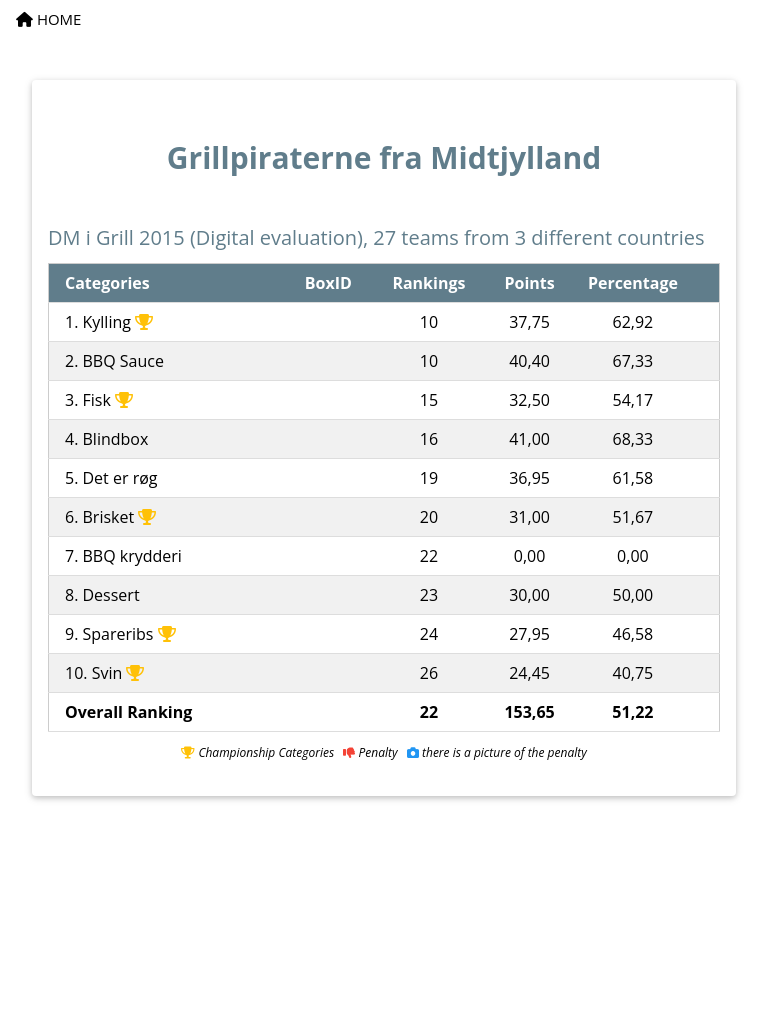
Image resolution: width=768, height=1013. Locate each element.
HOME (48, 19)
